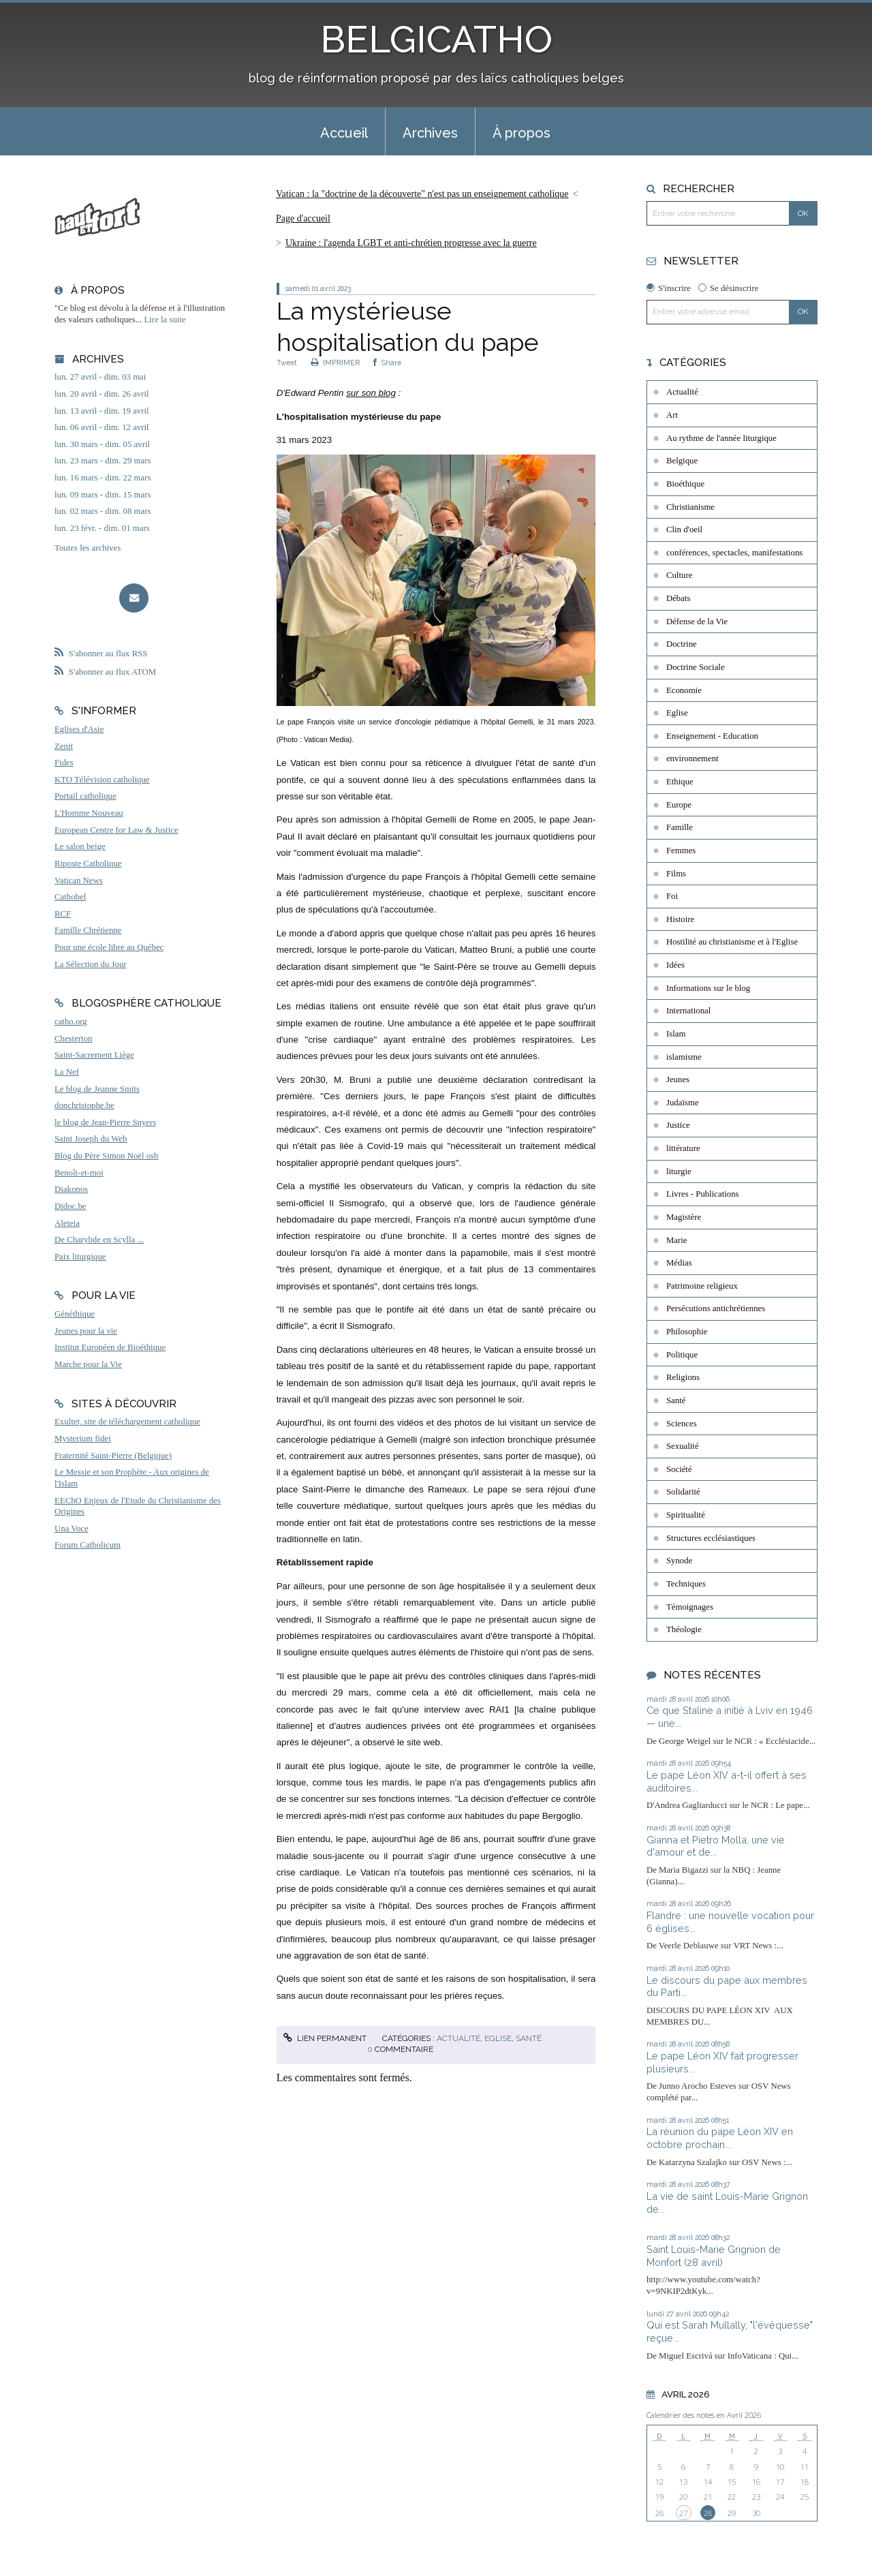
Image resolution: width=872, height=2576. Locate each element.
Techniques (686, 1584)
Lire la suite (165, 319)
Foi (672, 896)
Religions (683, 1377)
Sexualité (682, 1446)
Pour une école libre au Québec (109, 947)
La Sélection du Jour (90, 964)
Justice (678, 1125)
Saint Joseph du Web (90, 1139)
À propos (521, 133)
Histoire (680, 919)
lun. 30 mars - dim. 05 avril (102, 444)
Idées (675, 965)
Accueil (344, 133)
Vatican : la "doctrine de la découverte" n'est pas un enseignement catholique (422, 194)
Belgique (682, 460)
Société (679, 1469)
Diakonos (71, 1189)
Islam (675, 1034)
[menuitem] (344, 131)
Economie (684, 690)
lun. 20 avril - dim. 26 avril (101, 394)
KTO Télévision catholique (102, 779)
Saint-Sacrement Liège (94, 1055)
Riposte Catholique (87, 863)
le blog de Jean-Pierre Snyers (105, 1122)
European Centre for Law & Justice (116, 830)
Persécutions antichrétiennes (715, 1308)
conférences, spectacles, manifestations (734, 552)
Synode (679, 1560)
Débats (678, 598)
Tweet (287, 362)
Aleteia (67, 1223)
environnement (692, 758)
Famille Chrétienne (87, 930)
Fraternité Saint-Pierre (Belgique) (113, 1455)
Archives (430, 133)
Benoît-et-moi (79, 1173)
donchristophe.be (84, 1105)
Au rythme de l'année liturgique (721, 438)
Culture (679, 575)
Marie (676, 1240)
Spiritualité (685, 1515)
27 (683, 2513)
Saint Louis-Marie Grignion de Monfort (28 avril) (714, 2255)
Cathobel (70, 897)
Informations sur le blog (708, 988)
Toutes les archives (87, 548)
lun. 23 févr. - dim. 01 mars (102, 528)
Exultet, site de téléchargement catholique (127, 1421)
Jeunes (677, 1079)
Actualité (458, 2038)
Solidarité (683, 1492)
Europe (678, 805)
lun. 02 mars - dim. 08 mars (102, 511)
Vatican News (78, 880)
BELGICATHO (436, 39)
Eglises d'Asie (79, 729)
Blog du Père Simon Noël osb (106, 1156)
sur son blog (371, 393)
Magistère (683, 1217)
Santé (529, 2038)
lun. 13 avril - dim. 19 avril (101, 411)
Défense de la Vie (697, 621)
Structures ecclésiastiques (711, 1538)
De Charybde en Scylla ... (99, 1239)
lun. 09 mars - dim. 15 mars (102, 495)
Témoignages (689, 1607)
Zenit (63, 746)
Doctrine (681, 644)
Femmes (681, 850)
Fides (64, 762)
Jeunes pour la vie (85, 1331)
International (688, 1010)
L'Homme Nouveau (88, 813)
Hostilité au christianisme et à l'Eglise (732, 942)
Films (676, 873)
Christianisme (690, 507)
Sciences (681, 1423)
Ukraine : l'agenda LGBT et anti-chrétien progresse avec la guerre (411, 243)
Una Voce (71, 1528)
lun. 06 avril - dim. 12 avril (101, 427)
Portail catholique (85, 796)
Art (672, 415)
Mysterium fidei (82, 1438)
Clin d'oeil (684, 529)
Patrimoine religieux (702, 1286)
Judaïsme (682, 1102)
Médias (679, 1263)
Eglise (498, 2038)
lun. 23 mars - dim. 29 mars (102, 460)
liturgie (678, 1171)
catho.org (70, 1021)
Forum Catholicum (87, 1545)
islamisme (684, 1057)
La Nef (66, 1072)
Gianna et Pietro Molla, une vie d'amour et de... (716, 1846)
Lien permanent (325, 2038)
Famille (679, 827)
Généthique (74, 1314)
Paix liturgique (80, 1256)
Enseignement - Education (712, 736)
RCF (62, 914)
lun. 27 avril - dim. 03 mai (100, 377)
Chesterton (73, 1038)
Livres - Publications (702, 1194)
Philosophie (686, 1331)
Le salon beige (80, 846)
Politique (682, 1355)
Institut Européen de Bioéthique (110, 1347)
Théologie (684, 1629)
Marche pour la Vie (88, 1364)
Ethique (680, 781)
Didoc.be (70, 1206)
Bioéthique (685, 484)
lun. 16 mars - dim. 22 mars (102, 477)
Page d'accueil (303, 218)
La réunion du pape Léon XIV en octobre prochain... (720, 2138)
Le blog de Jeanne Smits (97, 1089)
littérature (683, 1148)
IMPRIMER (335, 362)
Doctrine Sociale (695, 667)
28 (708, 2513)
